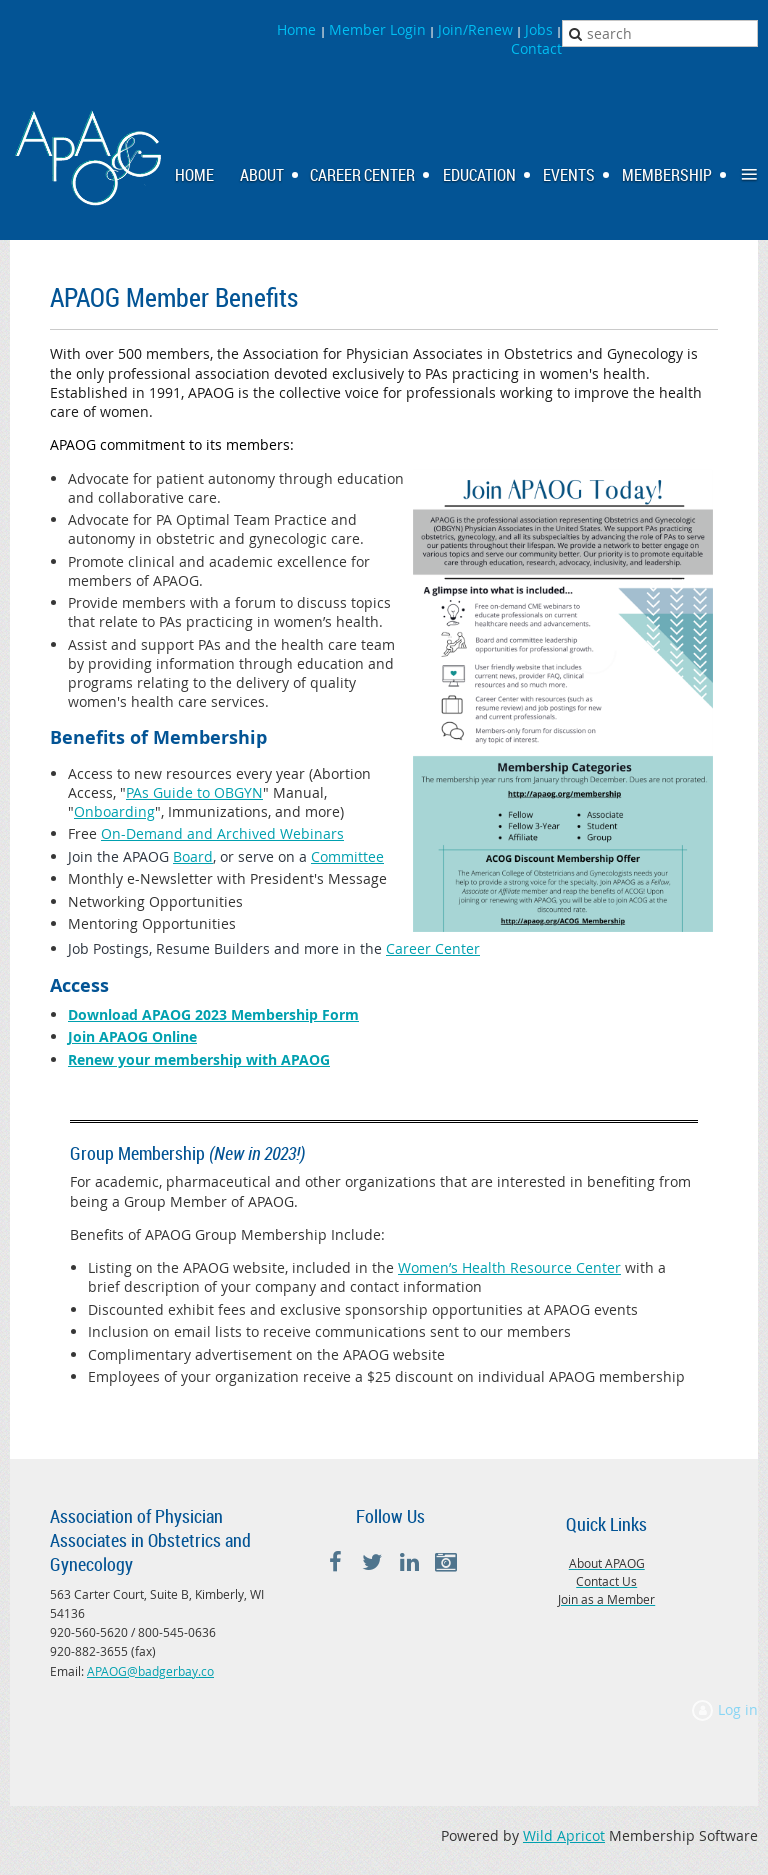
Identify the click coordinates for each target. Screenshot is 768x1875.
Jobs (539, 29)
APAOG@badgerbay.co (150, 1671)
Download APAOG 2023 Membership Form (213, 1014)
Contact (536, 48)
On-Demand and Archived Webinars (222, 833)
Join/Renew (475, 29)
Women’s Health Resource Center (509, 1267)
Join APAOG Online (132, 1036)
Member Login (377, 29)
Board (193, 856)
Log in (738, 1709)
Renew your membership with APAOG (199, 1059)
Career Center (433, 948)
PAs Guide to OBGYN (194, 792)
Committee (347, 856)
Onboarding (114, 811)
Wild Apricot (564, 1835)
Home (298, 29)
